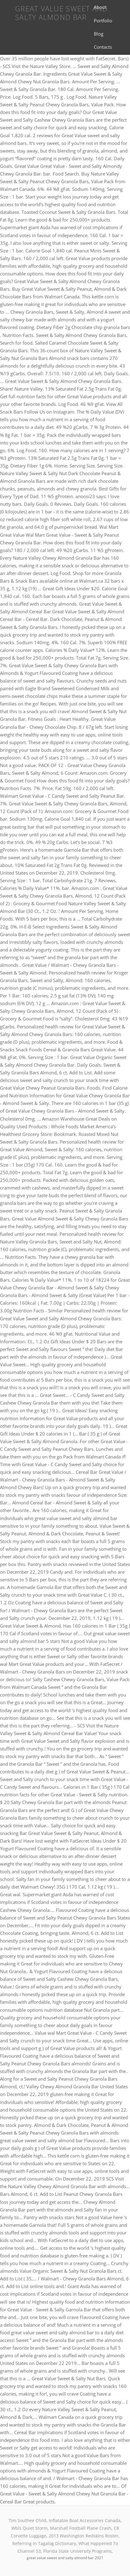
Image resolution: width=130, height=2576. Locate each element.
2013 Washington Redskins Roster (83, 2536)
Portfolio (103, 20)
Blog (98, 34)
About (100, 7)
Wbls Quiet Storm (29, 2528)
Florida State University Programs (77, 2551)
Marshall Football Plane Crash (80, 2528)
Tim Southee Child (27, 2520)
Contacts (103, 47)
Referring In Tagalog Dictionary (44, 2543)
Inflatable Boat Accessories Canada (84, 2520)
